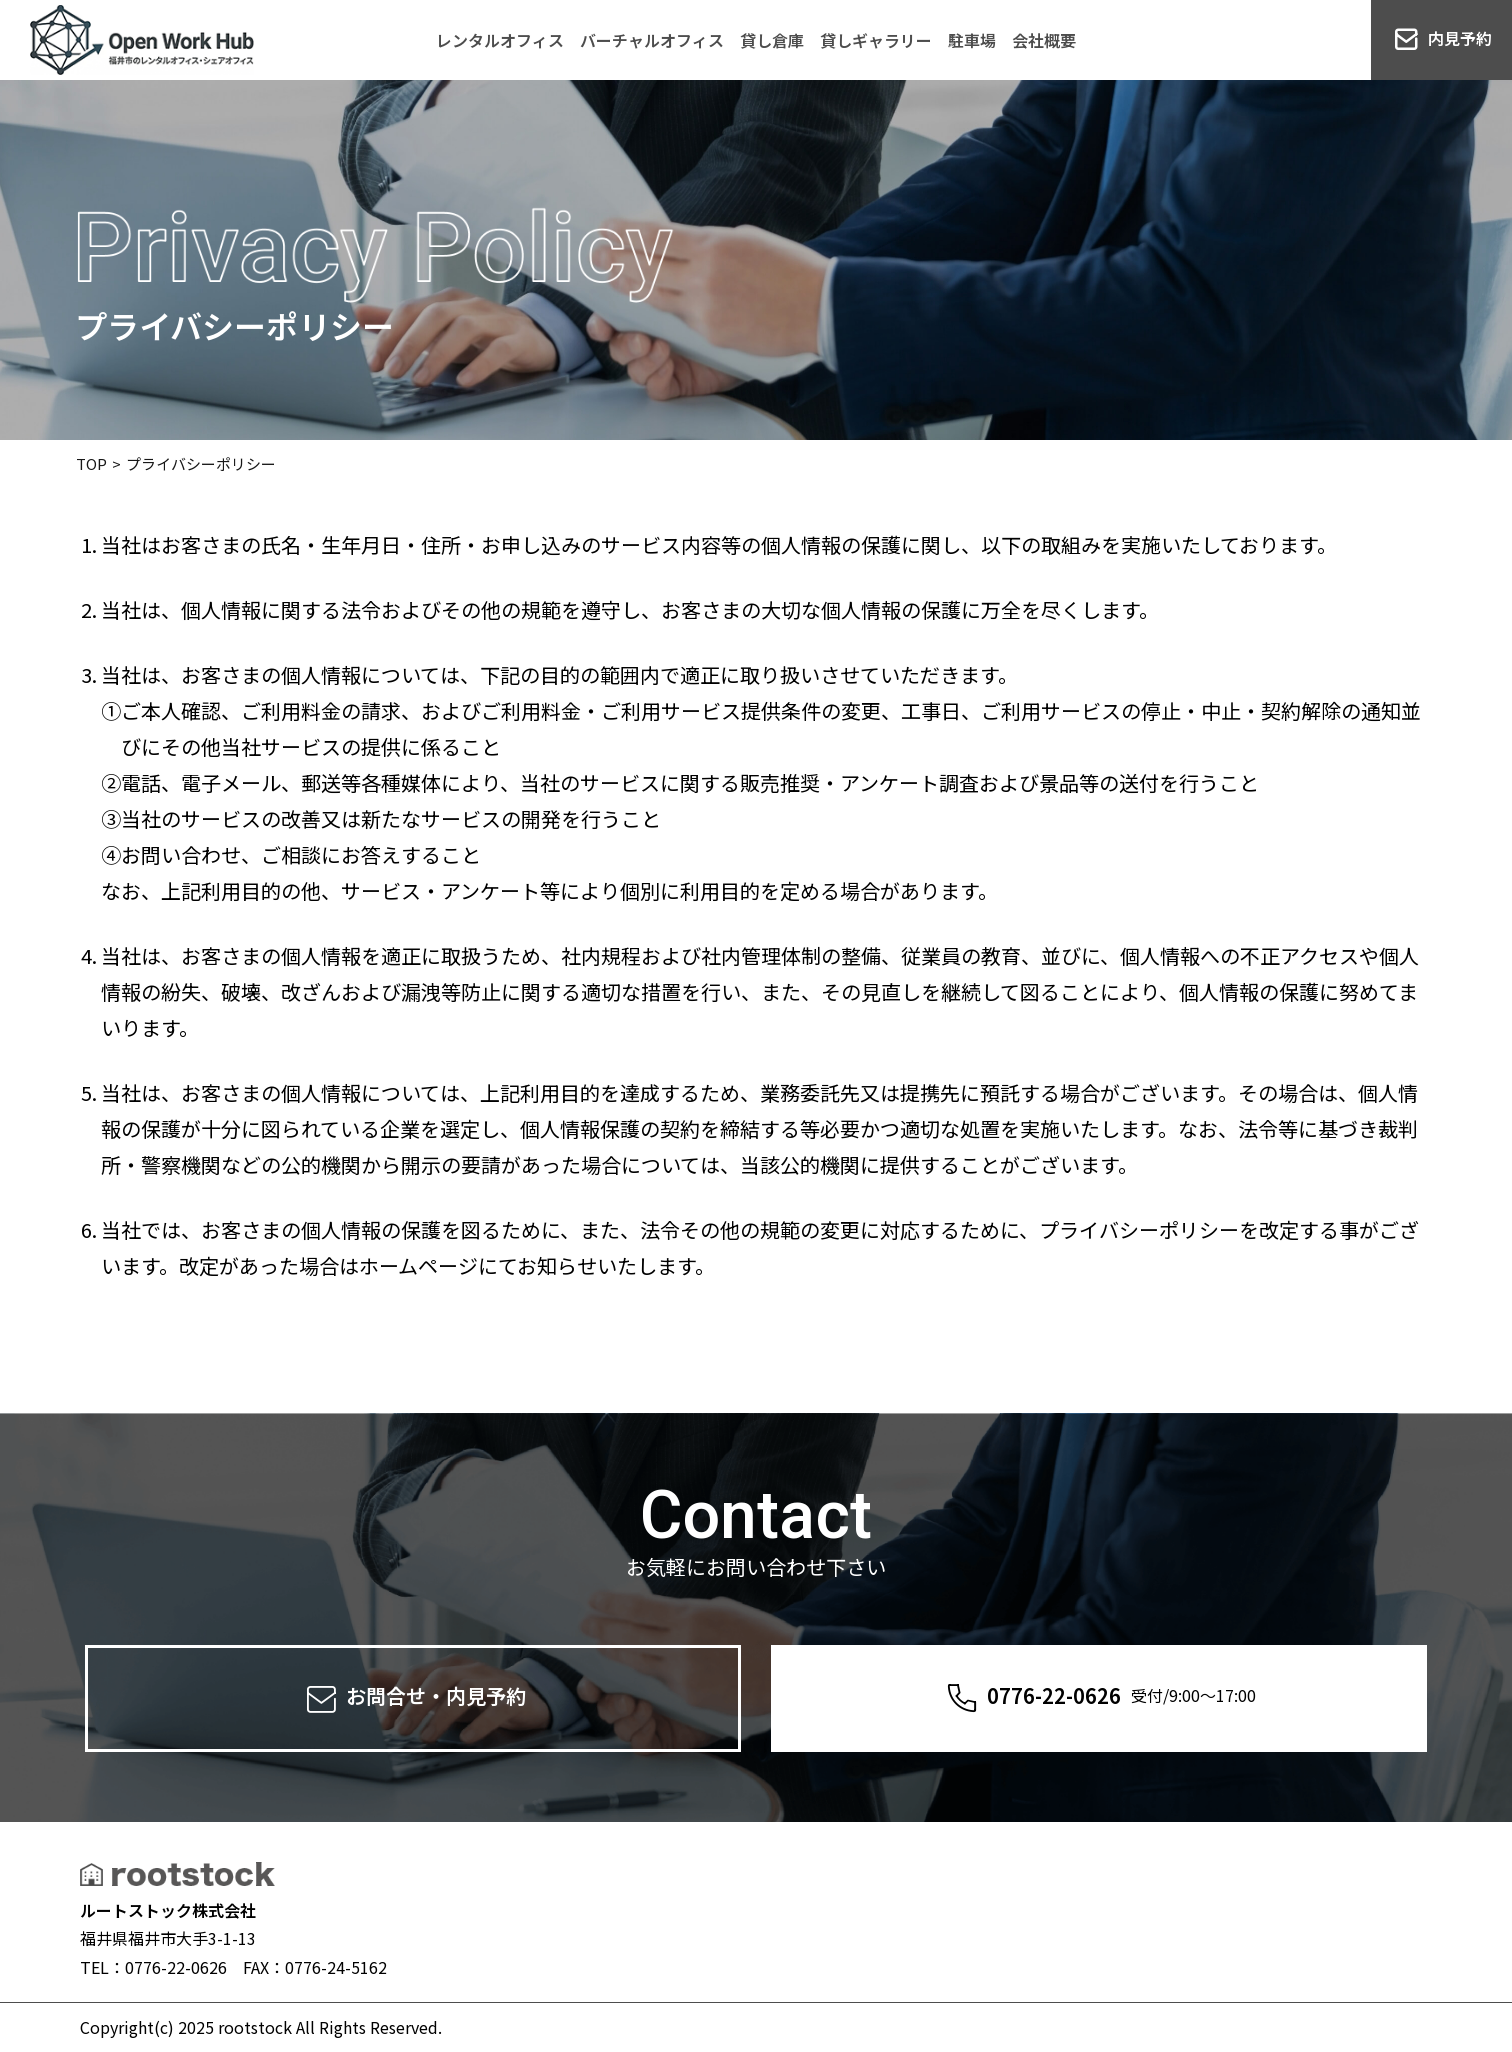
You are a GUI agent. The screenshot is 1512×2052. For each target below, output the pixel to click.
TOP (91, 463)
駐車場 (972, 40)
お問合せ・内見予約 (413, 1698)
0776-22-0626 (1099, 1698)
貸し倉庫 (772, 40)
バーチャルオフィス (652, 40)
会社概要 (1044, 40)
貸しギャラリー (876, 40)
